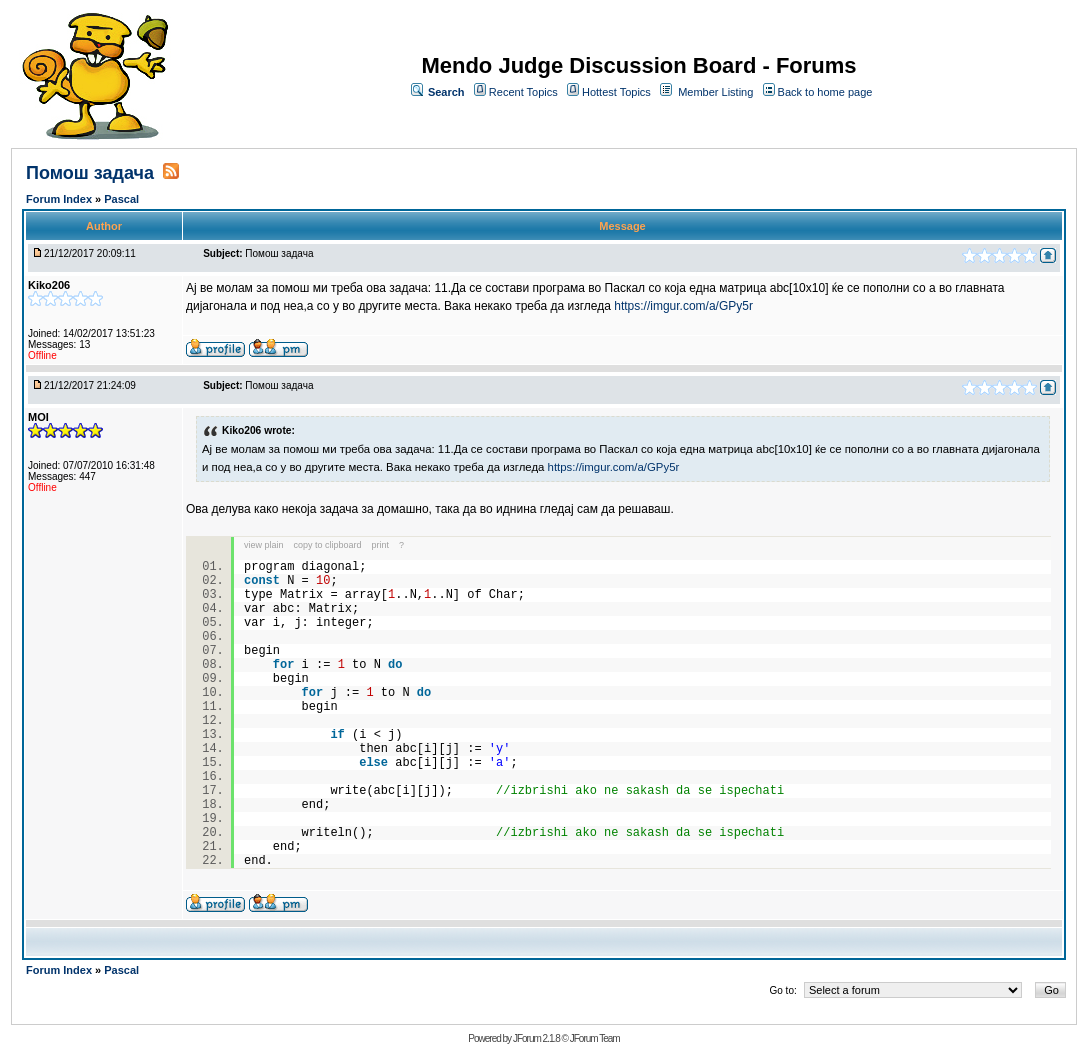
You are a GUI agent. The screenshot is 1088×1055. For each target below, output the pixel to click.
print (381, 545)
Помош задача (92, 173)
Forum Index (60, 199)
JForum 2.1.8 (536, 1038)
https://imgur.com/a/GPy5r (683, 306)
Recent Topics (523, 92)
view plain (264, 545)
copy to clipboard (328, 545)
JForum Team (595, 1038)
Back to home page (825, 92)
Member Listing (715, 92)
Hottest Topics (616, 92)
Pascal (121, 199)
